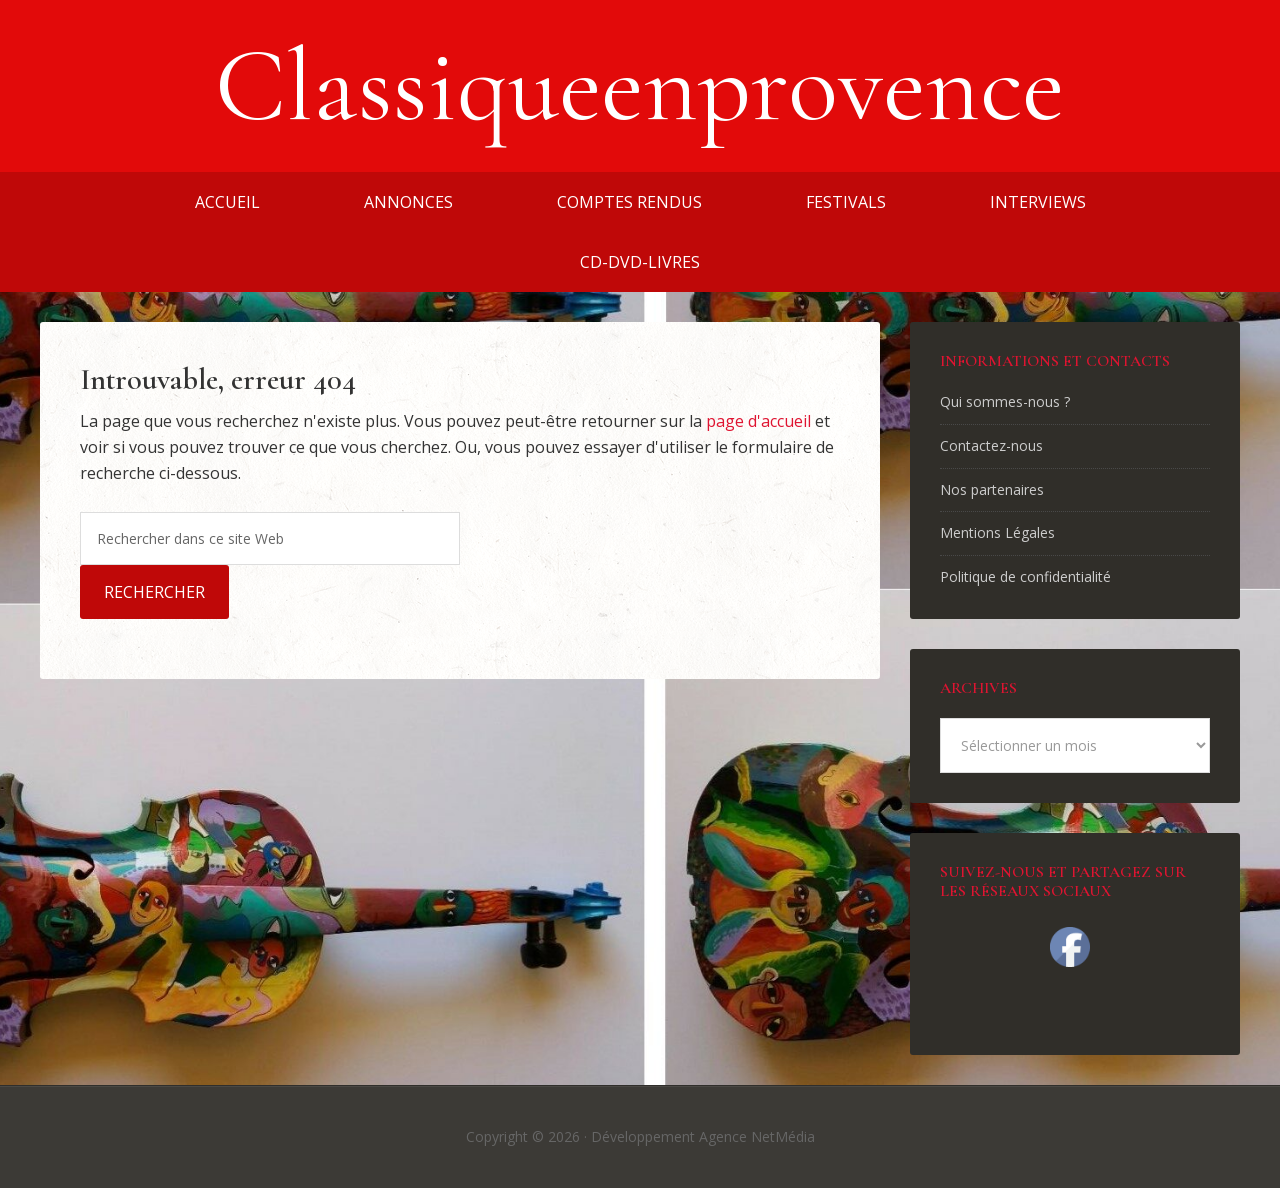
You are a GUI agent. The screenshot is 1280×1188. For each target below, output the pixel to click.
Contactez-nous (991, 445)
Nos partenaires (992, 489)
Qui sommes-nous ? (1005, 401)
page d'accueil (758, 421)
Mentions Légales (997, 532)
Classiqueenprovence (640, 86)
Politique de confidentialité (1025, 576)
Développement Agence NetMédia (703, 1136)
